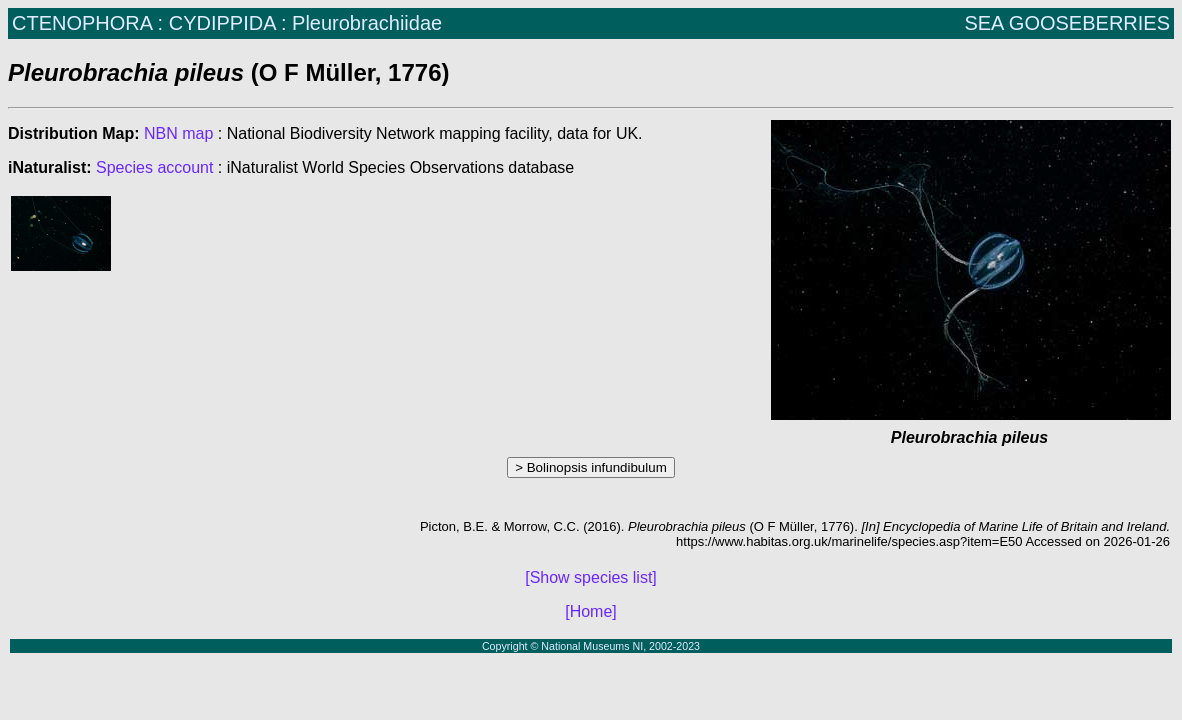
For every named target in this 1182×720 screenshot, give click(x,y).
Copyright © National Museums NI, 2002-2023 (591, 646)
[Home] (591, 611)
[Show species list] (591, 577)
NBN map (181, 133)
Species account (154, 167)
